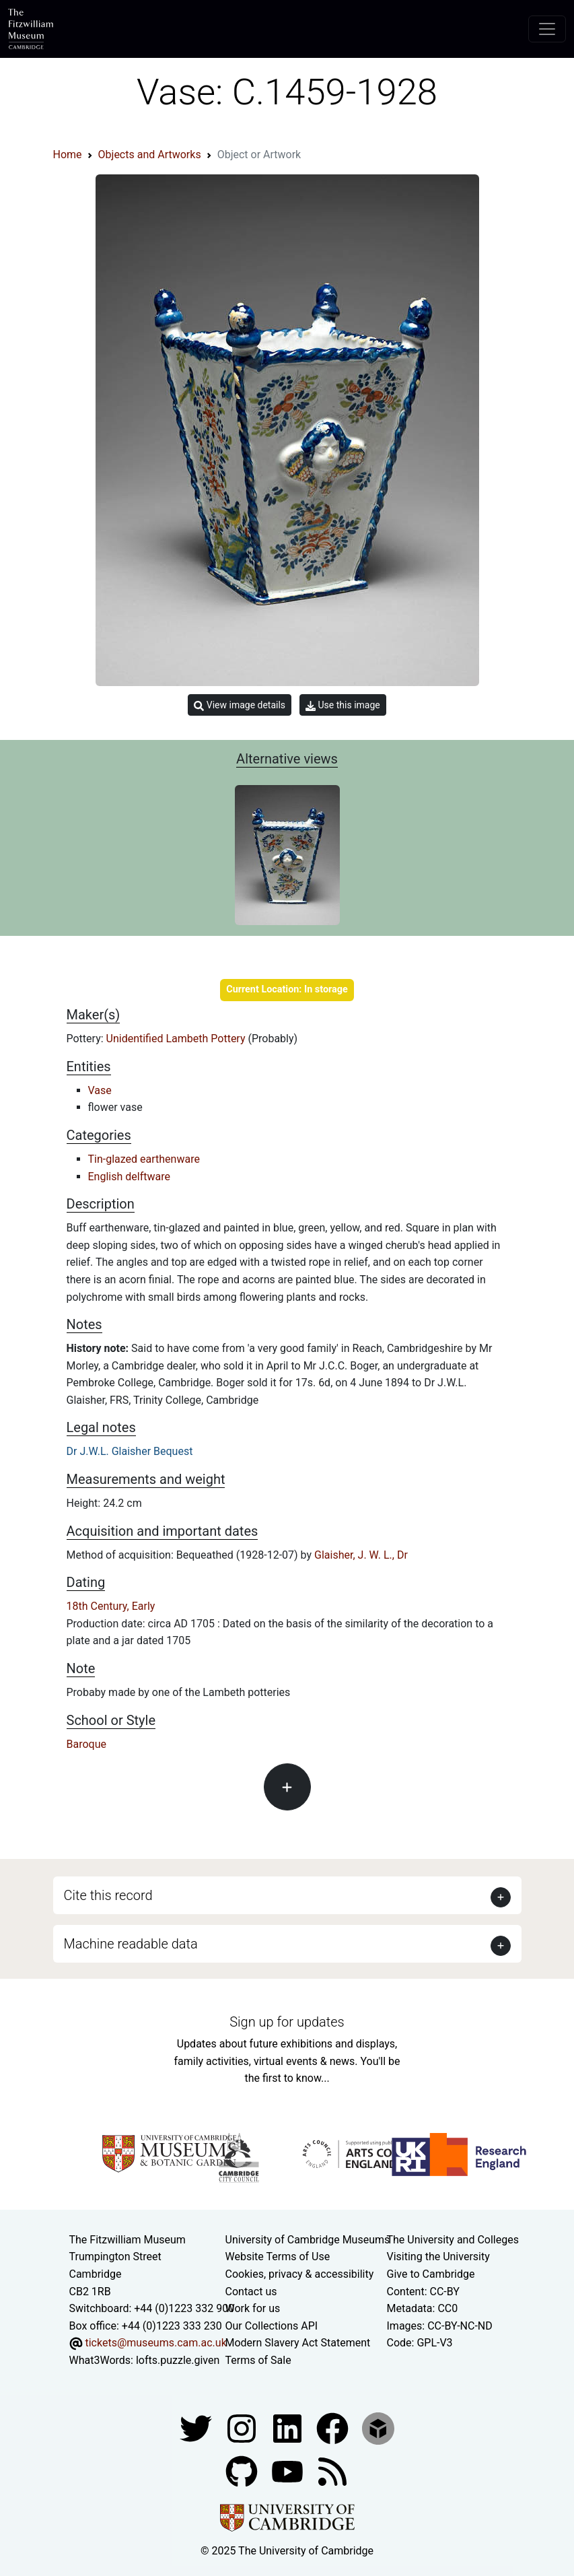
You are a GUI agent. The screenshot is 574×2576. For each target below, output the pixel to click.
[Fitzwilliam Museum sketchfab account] (378, 2427)
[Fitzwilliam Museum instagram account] (243, 2427)
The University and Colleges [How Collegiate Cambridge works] (453, 2239)
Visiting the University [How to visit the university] (438, 2256)
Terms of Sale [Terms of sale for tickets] (258, 2360)
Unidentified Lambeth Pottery (177, 1038)
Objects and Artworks (149, 154)
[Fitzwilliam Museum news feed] (332, 2470)
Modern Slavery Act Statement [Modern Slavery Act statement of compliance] (298, 2342)
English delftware (129, 1176)
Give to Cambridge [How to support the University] (431, 2274)
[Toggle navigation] (547, 28)
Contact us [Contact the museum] (251, 2291)
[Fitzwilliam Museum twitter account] (197, 2427)
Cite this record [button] (108, 1895)
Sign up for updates (286, 2022)
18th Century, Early (111, 1606)
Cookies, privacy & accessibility (299, 2274)
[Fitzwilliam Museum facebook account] (289, 2427)
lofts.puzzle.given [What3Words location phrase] (177, 2360)
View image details (239, 705)
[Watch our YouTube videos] (289, 2470)
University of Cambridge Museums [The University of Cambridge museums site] (307, 2239)
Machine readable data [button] (131, 1944)
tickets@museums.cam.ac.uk (155, 2342)
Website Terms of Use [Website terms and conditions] (277, 2256)
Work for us (253, 2308)
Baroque (86, 1744)
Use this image (343, 705)
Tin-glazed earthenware (144, 1159)
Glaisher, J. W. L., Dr (361, 1555)
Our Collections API (271, 2325)
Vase (100, 1090)
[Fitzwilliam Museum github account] (243, 2470)
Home (67, 154)
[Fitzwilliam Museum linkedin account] (334, 2427)
